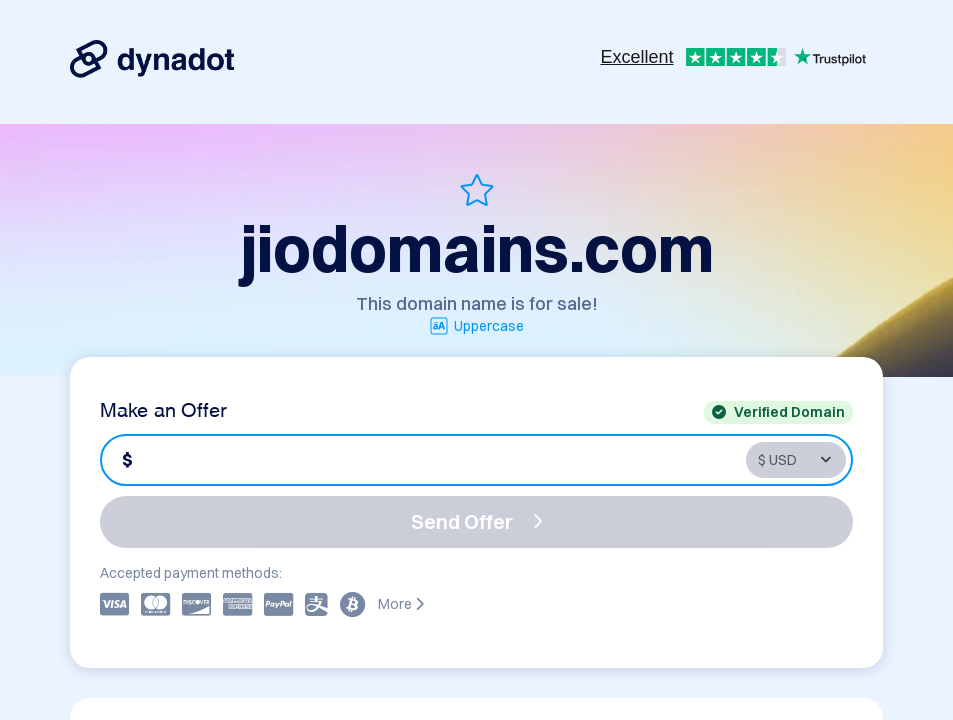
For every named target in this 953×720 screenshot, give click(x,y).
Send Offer (477, 521)
